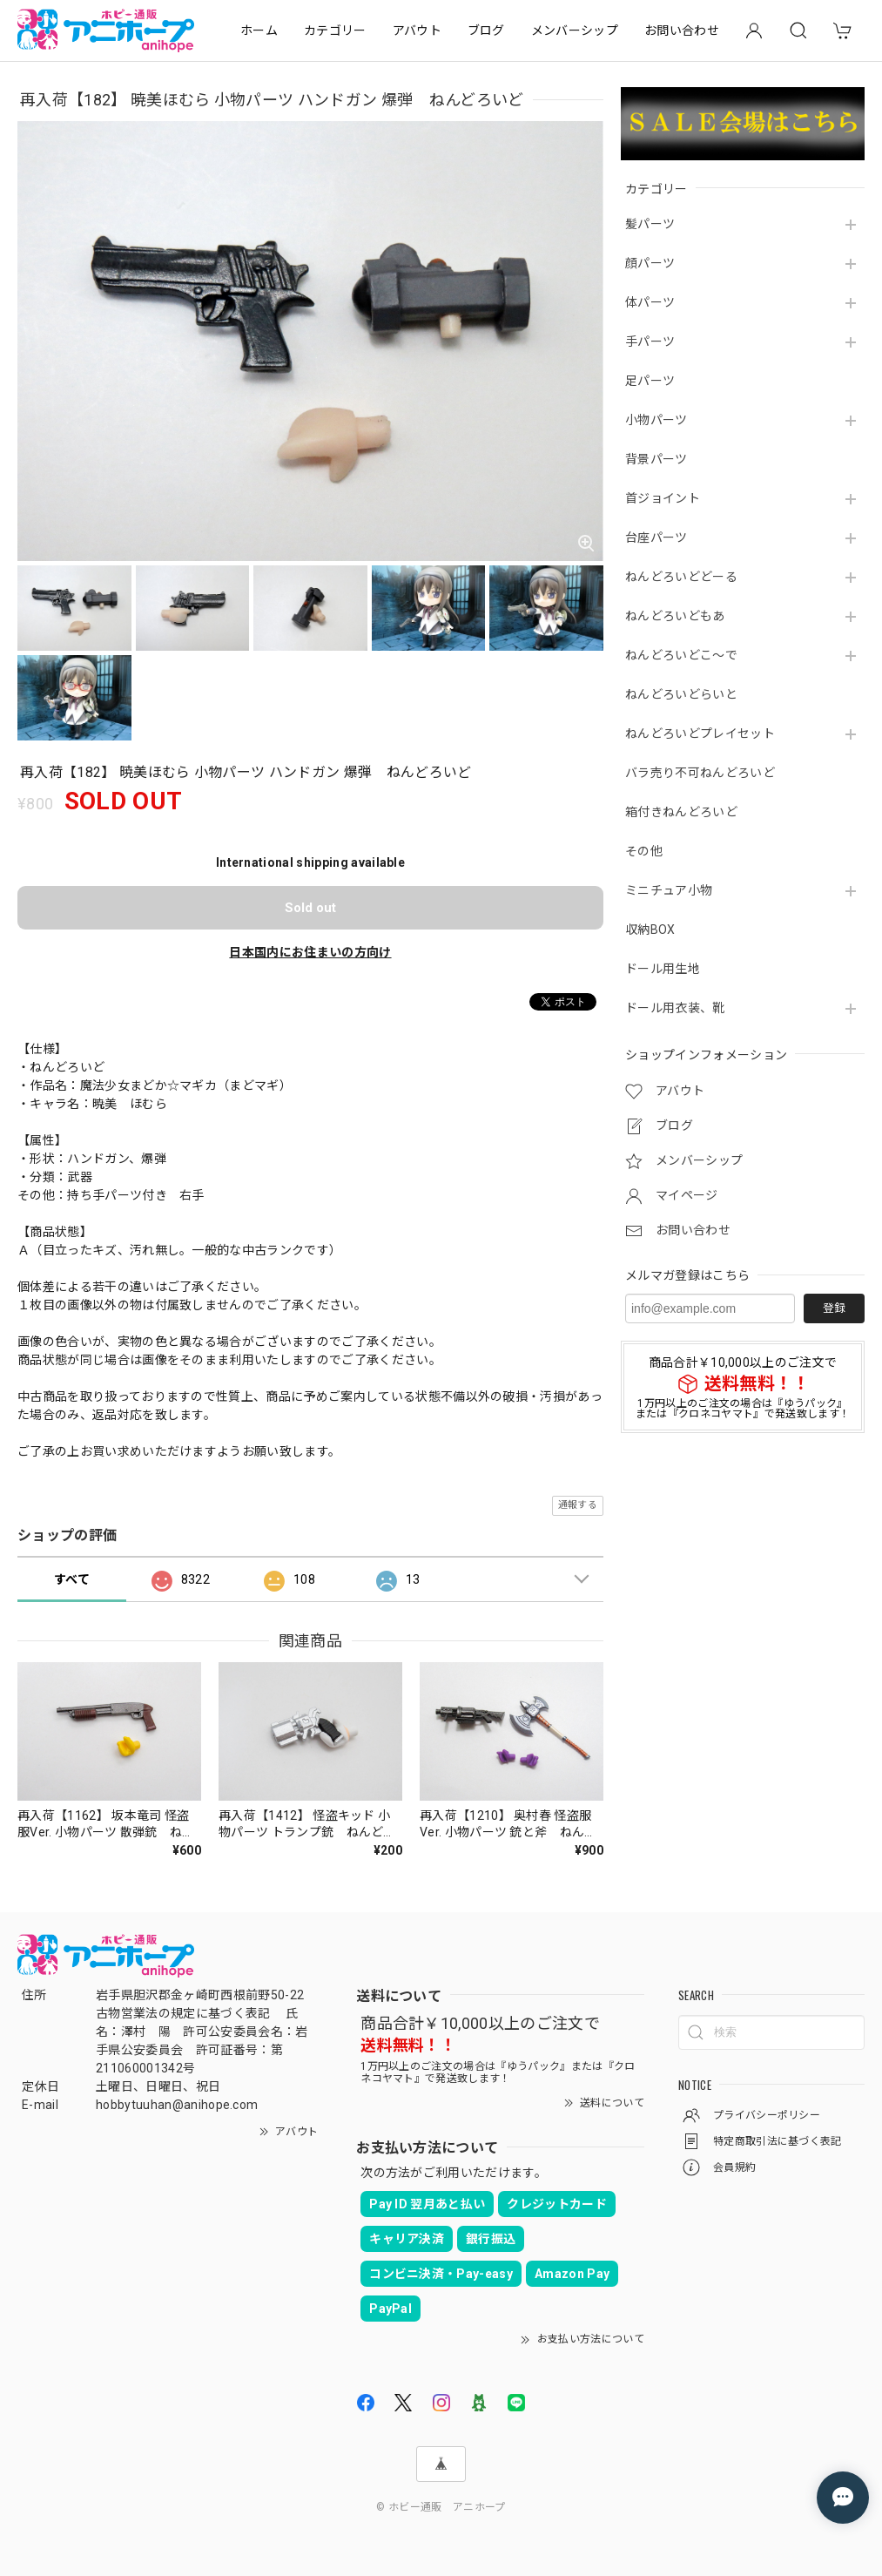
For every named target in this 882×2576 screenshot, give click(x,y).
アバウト (417, 30)
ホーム (259, 30)
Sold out (310, 908)
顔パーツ (650, 263)
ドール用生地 (662, 969)
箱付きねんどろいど (681, 812)
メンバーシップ (574, 30)
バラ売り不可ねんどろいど (700, 773)
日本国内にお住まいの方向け (310, 952)
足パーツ (650, 381)
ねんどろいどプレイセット (700, 733)
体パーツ (650, 302)
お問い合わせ (681, 30)
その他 (644, 851)
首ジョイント (662, 498)
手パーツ (650, 341)
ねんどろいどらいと (681, 694)
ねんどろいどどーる (681, 577)
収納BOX (650, 929)
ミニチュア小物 (668, 890)
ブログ (486, 30)
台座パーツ (656, 537)
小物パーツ (656, 420)
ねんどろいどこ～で (681, 655)
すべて (72, 1579)
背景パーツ (656, 459)
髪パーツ (650, 224)
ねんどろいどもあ (675, 616)
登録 (834, 1308)
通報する (577, 1505)
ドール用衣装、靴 (675, 1008)
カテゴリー (335, 30)
